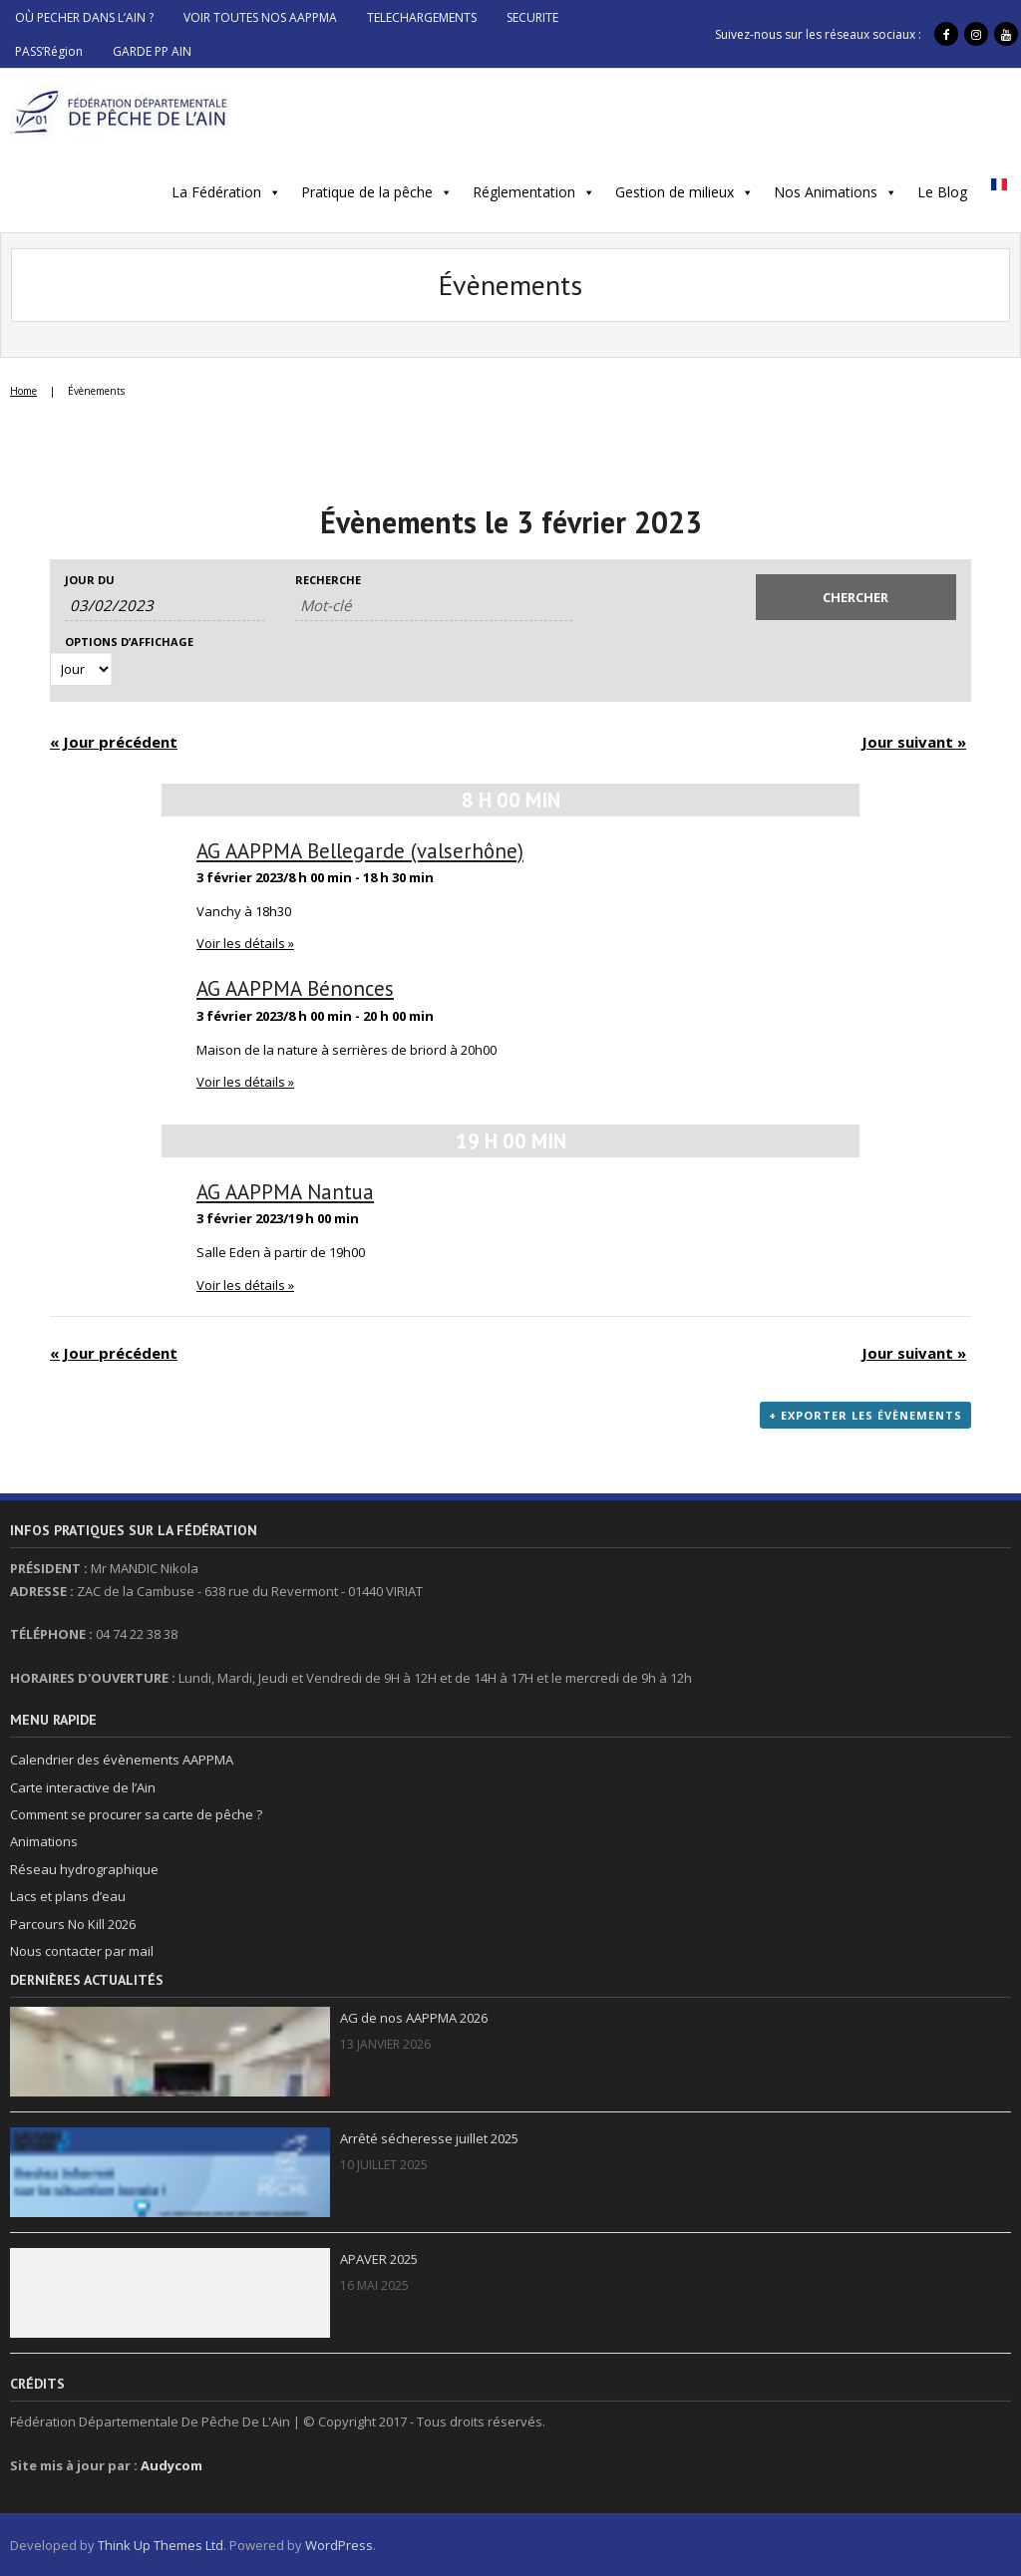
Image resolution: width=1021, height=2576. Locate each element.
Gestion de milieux (674, 191)
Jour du (90, 579)
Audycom (171, 2465)
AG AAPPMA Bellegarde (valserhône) (359, 850)
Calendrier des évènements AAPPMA (121, 1760)
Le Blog (942, 191)
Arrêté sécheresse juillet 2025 (429, 2138)
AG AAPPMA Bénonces (295, 988)
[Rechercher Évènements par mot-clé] (433, 605)
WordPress (339, 2545)
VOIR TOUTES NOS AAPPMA (260, 17)
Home (23, 391)
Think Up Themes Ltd (160, 2545)
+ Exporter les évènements (865, 1415)
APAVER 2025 (379, 2259)
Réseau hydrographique (84, 1869)
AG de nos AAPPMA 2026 (414, 2018)
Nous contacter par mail (82, 1951)
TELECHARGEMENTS (422, 17)
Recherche (328, 579)
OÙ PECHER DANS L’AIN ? (84, 17)
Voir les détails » (245, 943)
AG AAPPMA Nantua (285, 1191)
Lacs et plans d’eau (68, 1896)
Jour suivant (913, 742)
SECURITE (532, 17)
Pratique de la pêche (367, 191)
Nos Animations (825, 191)
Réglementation (524, 191)
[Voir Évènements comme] (81, 669)
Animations (44, 1841)
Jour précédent (113, 742)
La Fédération (216, 191)
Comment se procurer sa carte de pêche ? (136, 1814)
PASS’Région (49, 51)
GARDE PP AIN (152, 51)
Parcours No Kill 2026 (73, 1924)
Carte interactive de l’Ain (83, 1787)
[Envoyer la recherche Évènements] (856, 597)
